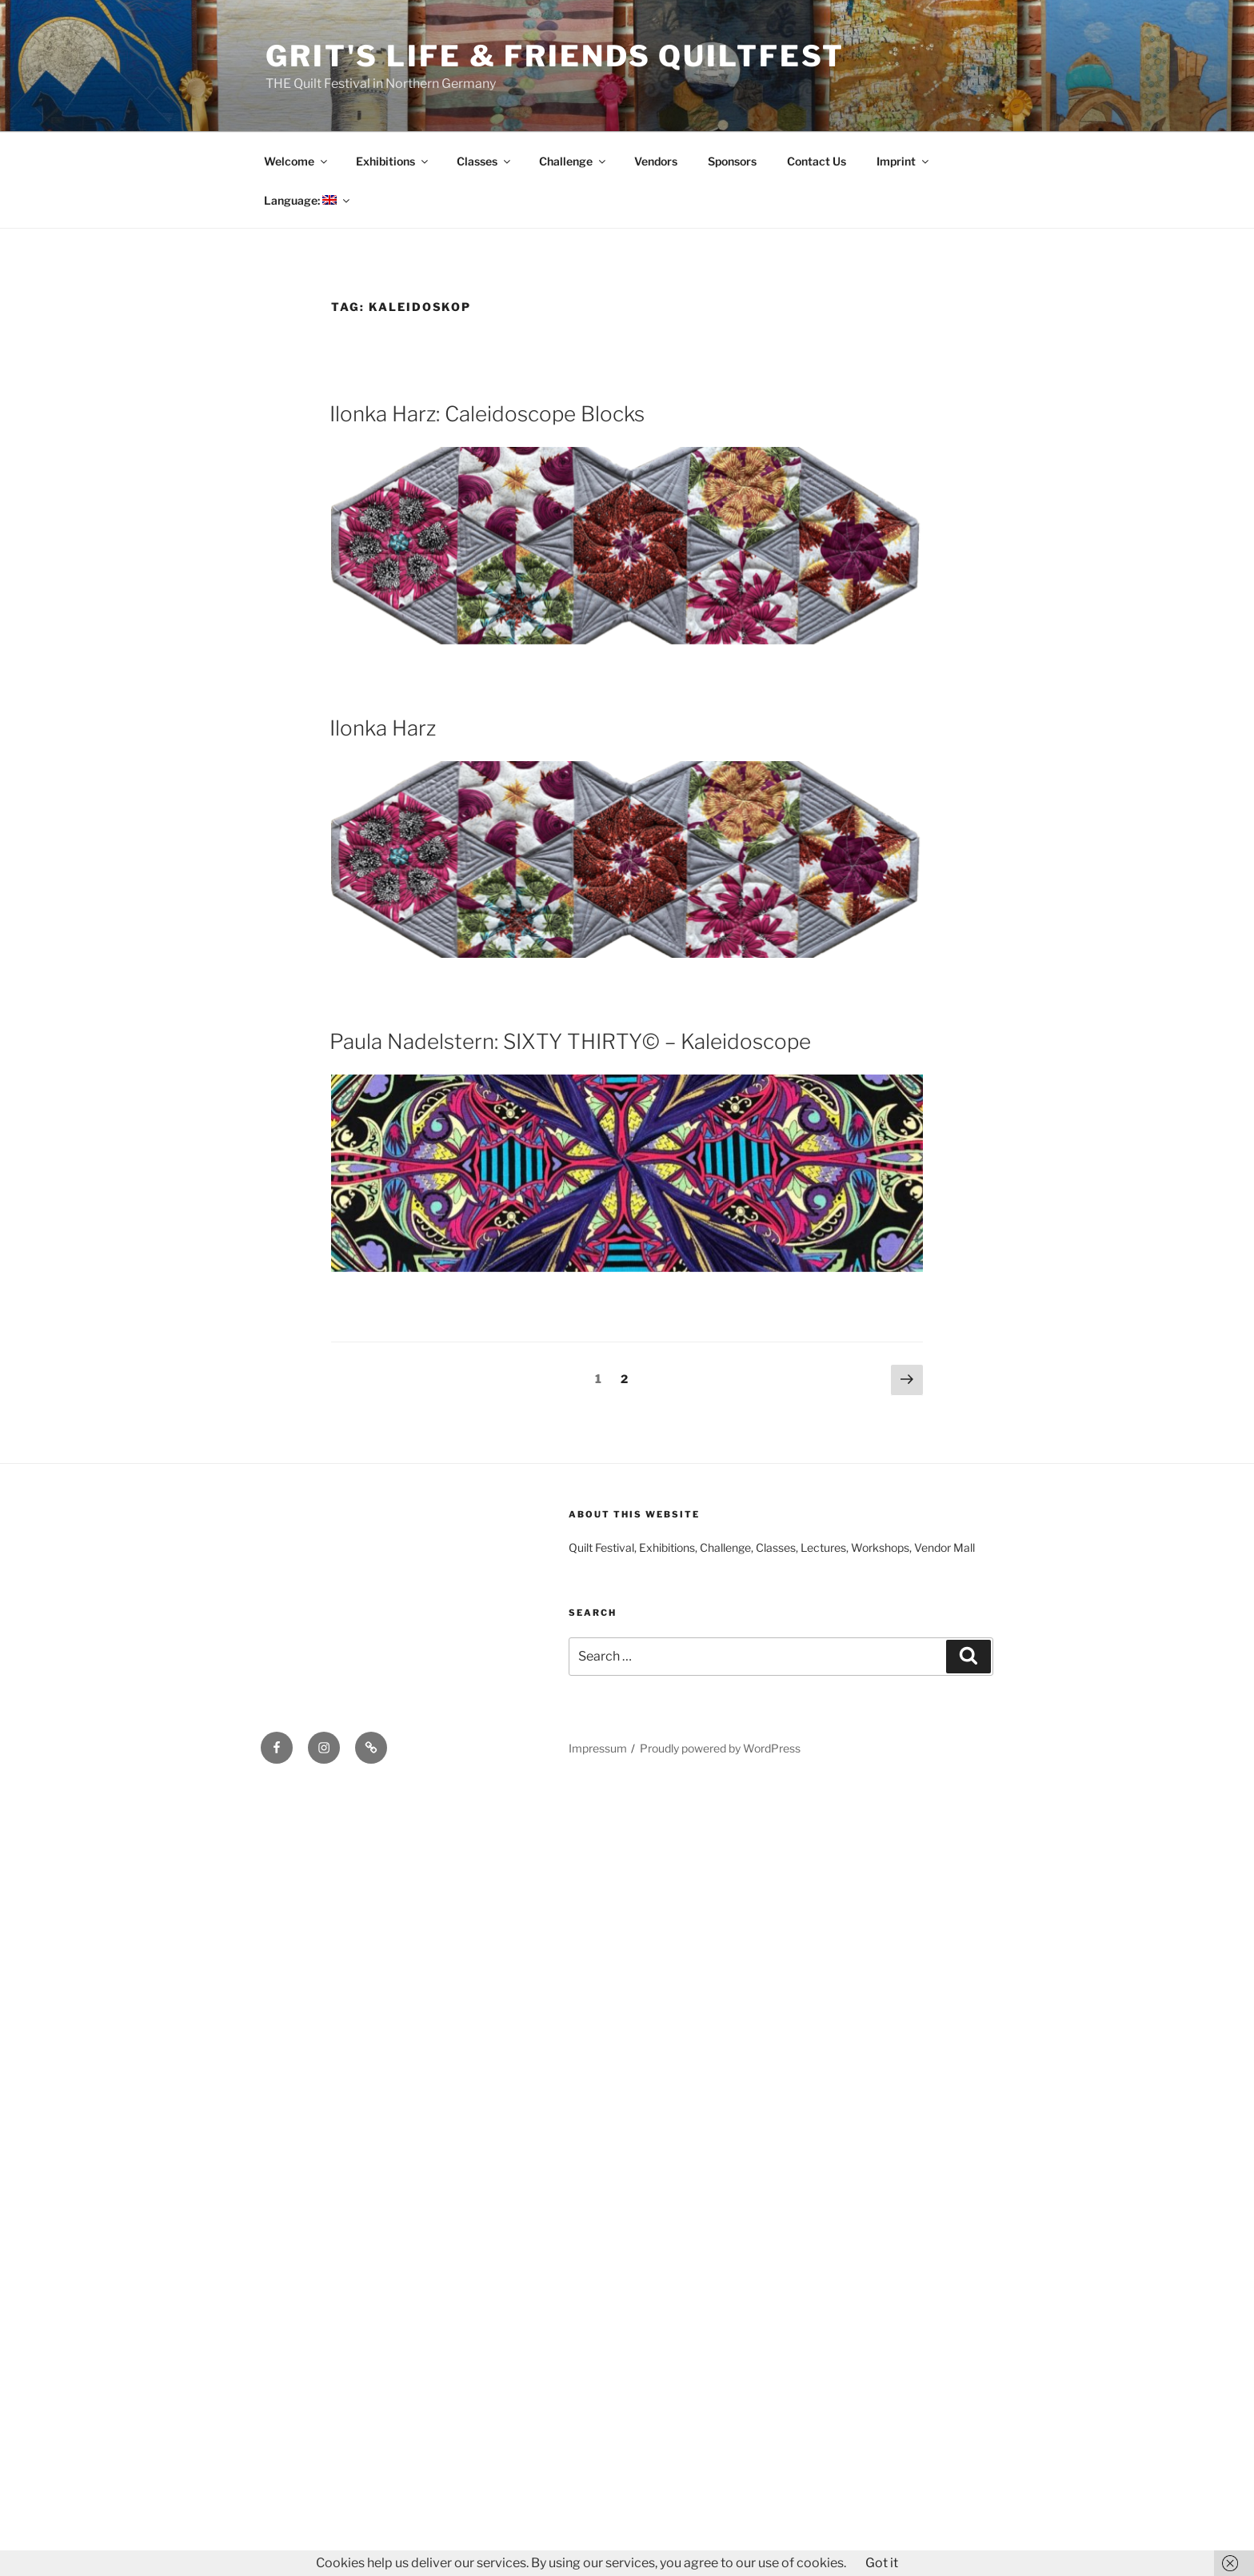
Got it (881, 2562)
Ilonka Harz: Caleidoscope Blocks (487, 413)
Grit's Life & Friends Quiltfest (555, 56)
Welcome (296, 161)
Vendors (655, 161)
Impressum (598, 1748)
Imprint (904, 161)
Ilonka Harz (382, 728)
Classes (485, 161)
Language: (308, 200)
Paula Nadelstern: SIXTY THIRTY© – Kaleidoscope (570, 1041)
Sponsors (732, 161)
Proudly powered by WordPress (720, 1748)
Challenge (573, 161)
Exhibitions (393, 161)
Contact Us (816, 161)
